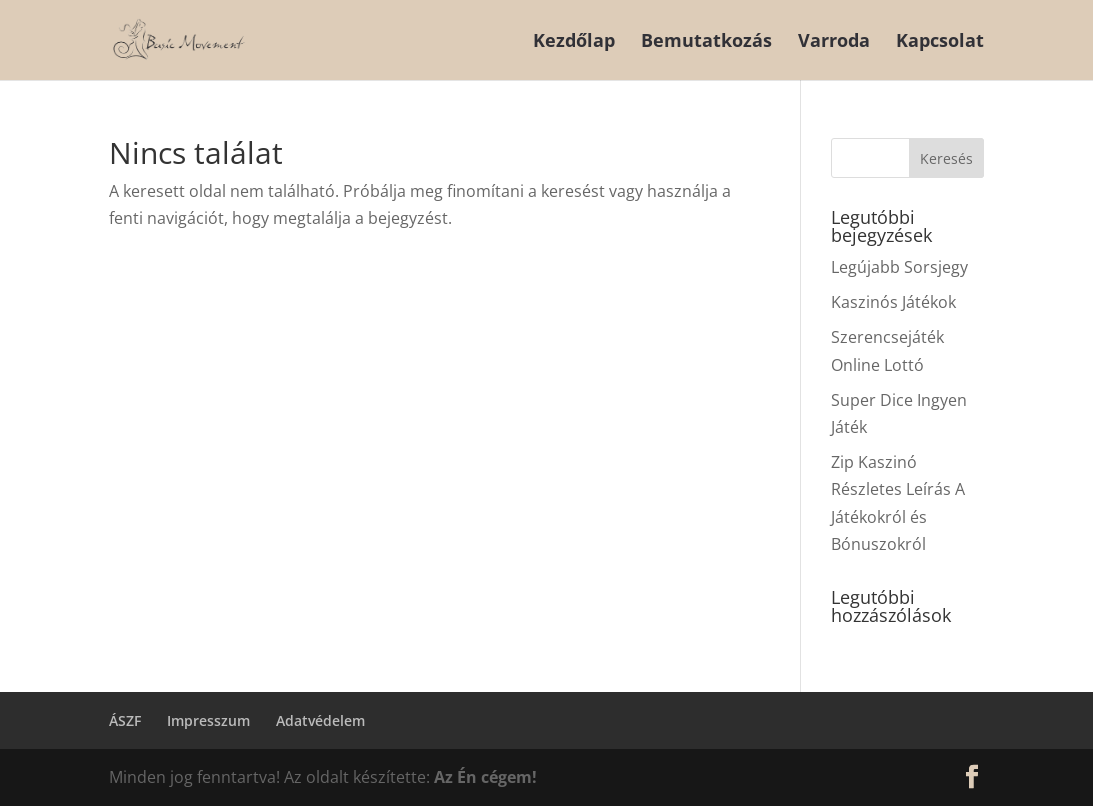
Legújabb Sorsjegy (899, 267)
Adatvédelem (320, 720)
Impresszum (208, 720)
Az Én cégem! (485, 777)
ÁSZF (125, 720)
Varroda (834, 42)
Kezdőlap (574, 42)
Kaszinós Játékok (893, 302)
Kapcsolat (940, 42)
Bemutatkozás (706, 42)
